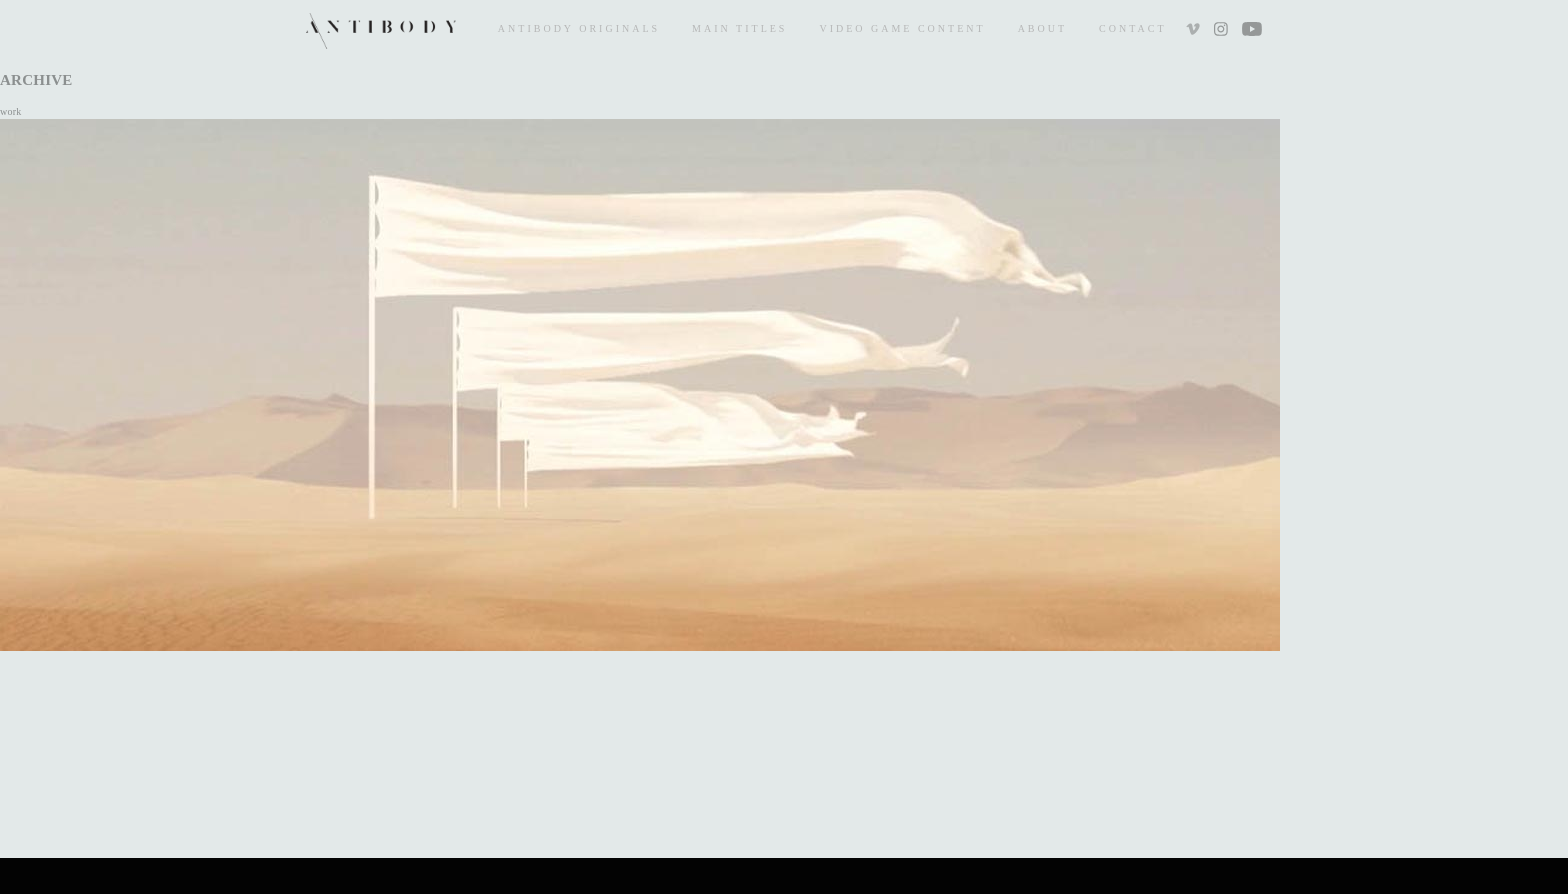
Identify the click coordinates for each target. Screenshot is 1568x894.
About (1042, 28)
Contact (1132, 28)
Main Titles (739, 28)
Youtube (1252, 31)
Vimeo (1195, 31)
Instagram (1220, 31)
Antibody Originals (579, 28)
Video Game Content (902, 28)
